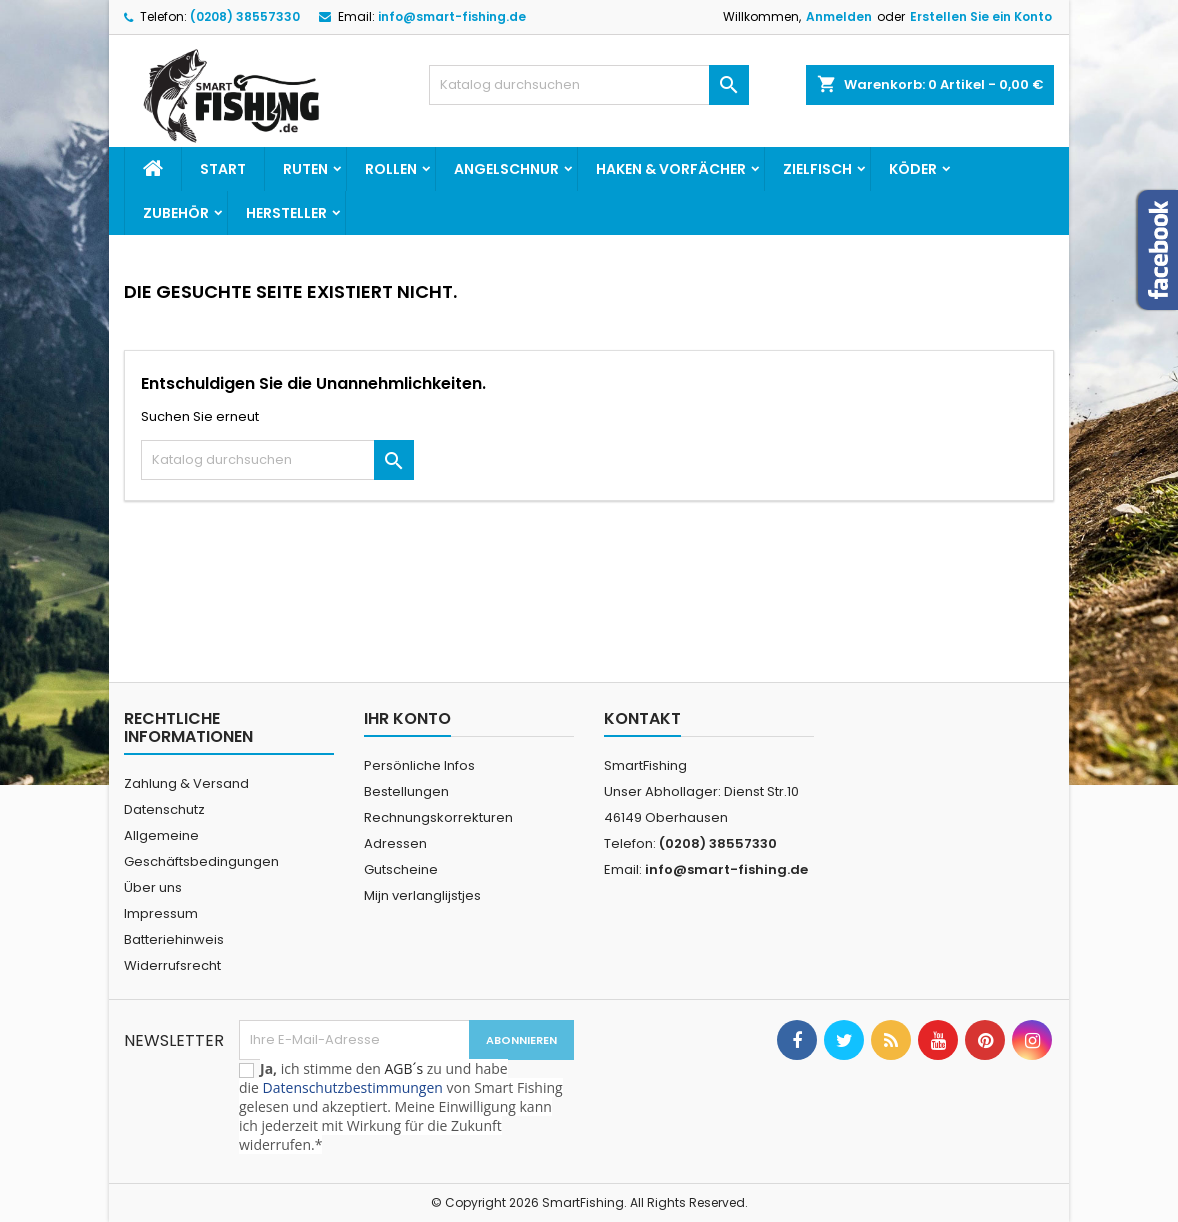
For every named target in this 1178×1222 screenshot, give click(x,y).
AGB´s (403, 1068)
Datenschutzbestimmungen (353, 1087)
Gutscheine (401, 869)
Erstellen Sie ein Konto (981, 16)
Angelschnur (506, 169)
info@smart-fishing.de (452, 16)
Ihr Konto (407, 718)
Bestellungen (406, 791)
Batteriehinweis (174, 939)
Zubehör (176, 213)
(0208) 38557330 (245, 16)
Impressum (161, 913)
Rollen (391, 169)
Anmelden (839, 16)
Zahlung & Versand (186, 783)
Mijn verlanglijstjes (422, 895)
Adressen (395, 843)
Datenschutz (164, 809)
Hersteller (286, 213)
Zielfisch (817, 169)
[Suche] (589, 85)
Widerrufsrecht (172, 965)
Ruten (305, 169)
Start (223, 169)
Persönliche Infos (419, 765)
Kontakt (642, 718)
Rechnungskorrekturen (438, 817)
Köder (913, 169)
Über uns (153, 887)
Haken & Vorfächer (671, 169)
